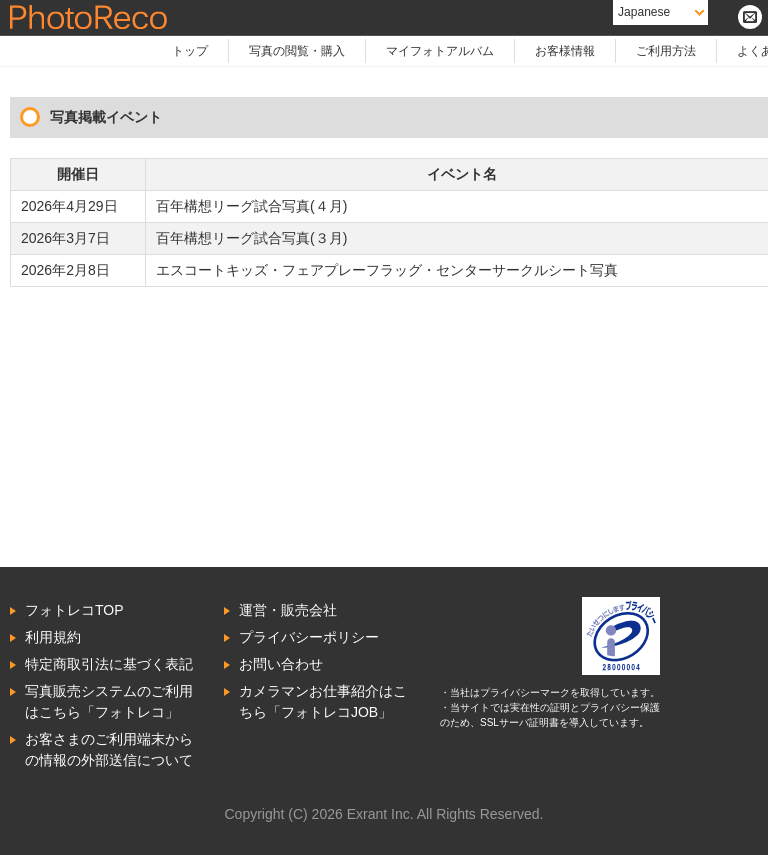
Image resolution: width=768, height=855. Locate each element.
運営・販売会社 (288, 610)
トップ (190, 51)
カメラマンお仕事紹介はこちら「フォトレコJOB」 (323, 701)
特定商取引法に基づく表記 (109, 664)
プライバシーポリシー (309, 637)
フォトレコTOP (74, 610)
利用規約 (53, 637)
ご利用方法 (666, 51)
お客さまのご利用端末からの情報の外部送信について (109, 749)
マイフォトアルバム (440, 51)
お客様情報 (565, 51)
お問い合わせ (281, 664)
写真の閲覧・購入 (297, 51)
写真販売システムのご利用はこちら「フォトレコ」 (109, 701)
